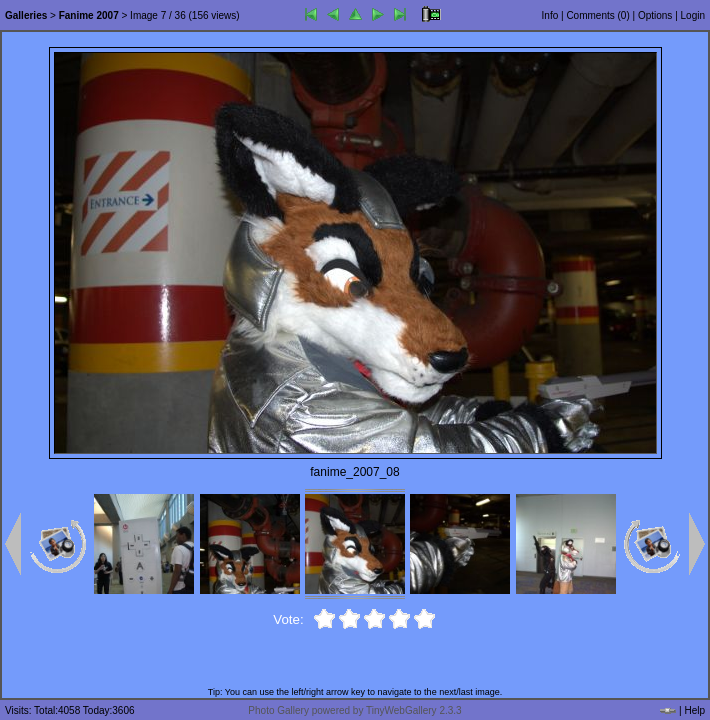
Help (694, 710)
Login (693, 15)
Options (655, 15)
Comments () (597, 15)
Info (550, 15)
